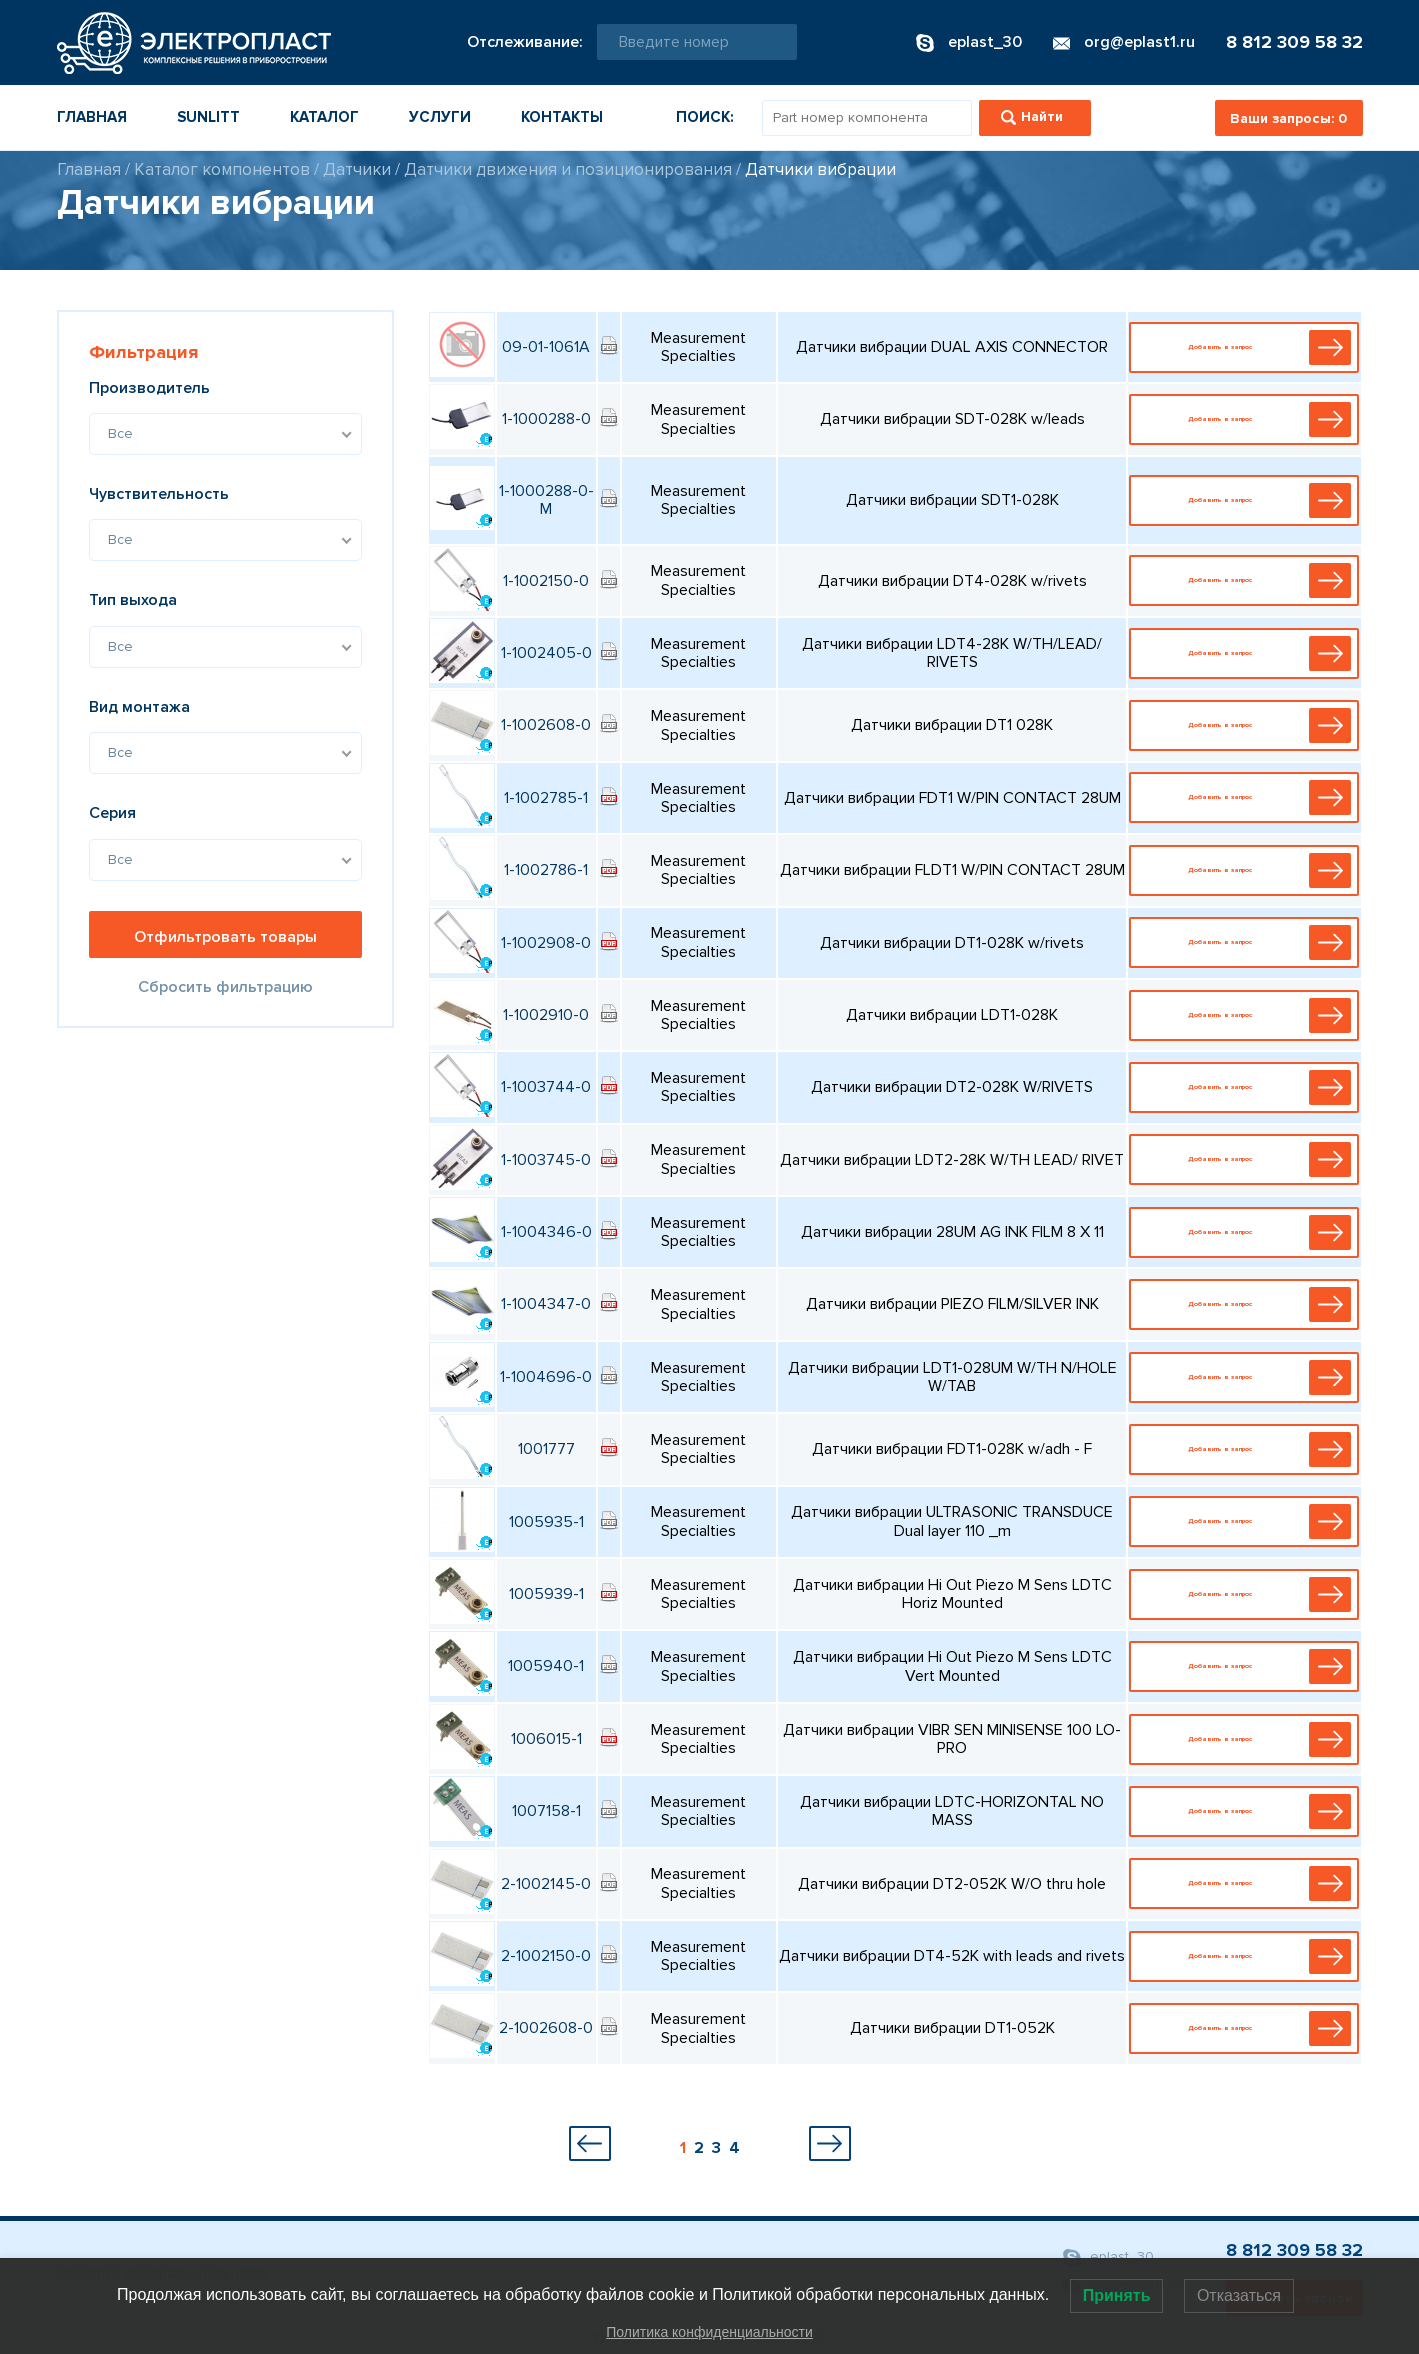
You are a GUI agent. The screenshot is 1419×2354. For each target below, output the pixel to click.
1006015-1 (546, 1739)
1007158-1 (546, 1811)
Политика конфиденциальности (709, 2332)
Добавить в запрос (1249, 347)
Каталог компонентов (222, 169)
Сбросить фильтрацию (225, 987)
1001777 (546, 1449)
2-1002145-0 (546, 1884)
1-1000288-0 (546, 419)
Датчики (357, 169)
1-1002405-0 (546, 653)
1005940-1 (546, 1666)
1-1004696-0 (546, 1377)
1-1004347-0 (546, 1304)
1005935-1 (546, 1522)
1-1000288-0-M (546, 500)
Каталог (324, 117)
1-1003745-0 (546, 1160)
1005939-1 (546, 1594)
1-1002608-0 (546, 725)
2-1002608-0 (546, 2028)
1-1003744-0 (546, 1087)
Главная (92, 117)
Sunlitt (208, 117)
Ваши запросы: (1288, 118)
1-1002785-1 (546, 798)
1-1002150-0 (546, 581)
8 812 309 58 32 (1294, 42)
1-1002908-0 (546, 943)
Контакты (562, 117)
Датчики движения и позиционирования (568, 169)
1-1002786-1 (546, 870)
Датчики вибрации (820, 169)
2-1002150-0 (546, 1956)
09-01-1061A (546, 347)
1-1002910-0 (546, 1015)
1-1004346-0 (546, 1232)
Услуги (440, 117)
